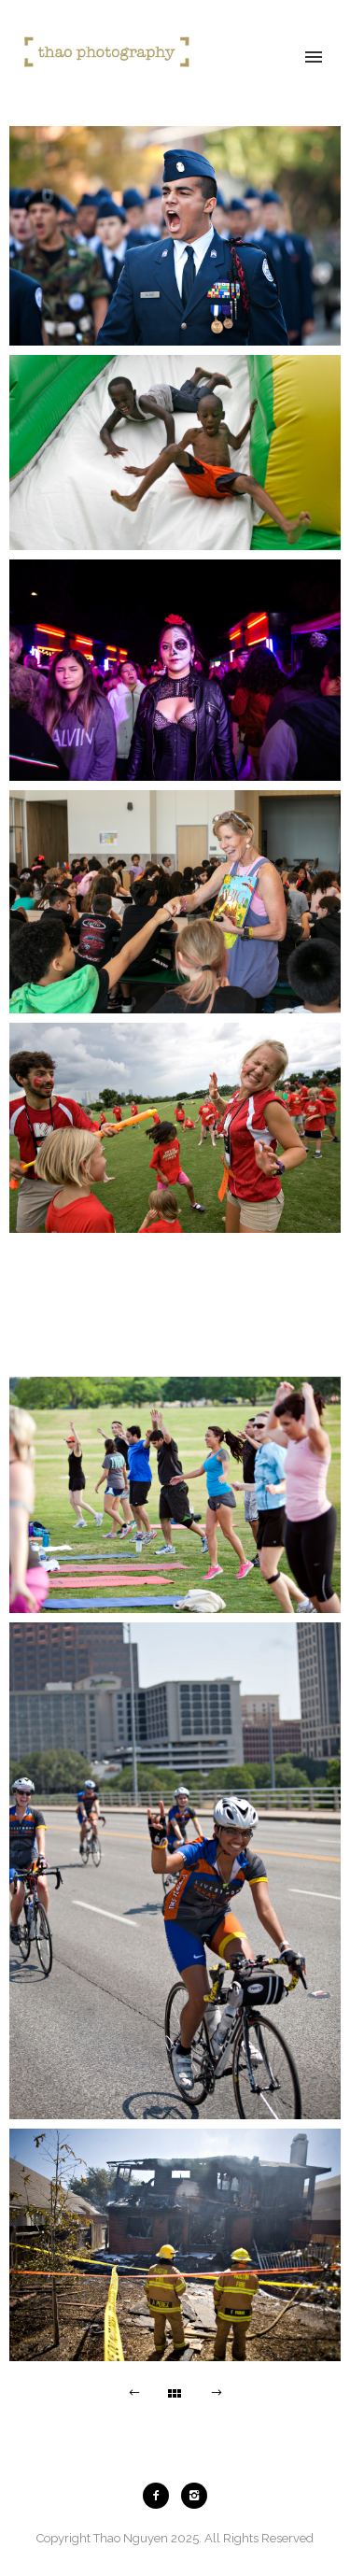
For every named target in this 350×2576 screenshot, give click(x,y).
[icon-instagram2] (194, 2496)
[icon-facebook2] (160, 2496)
